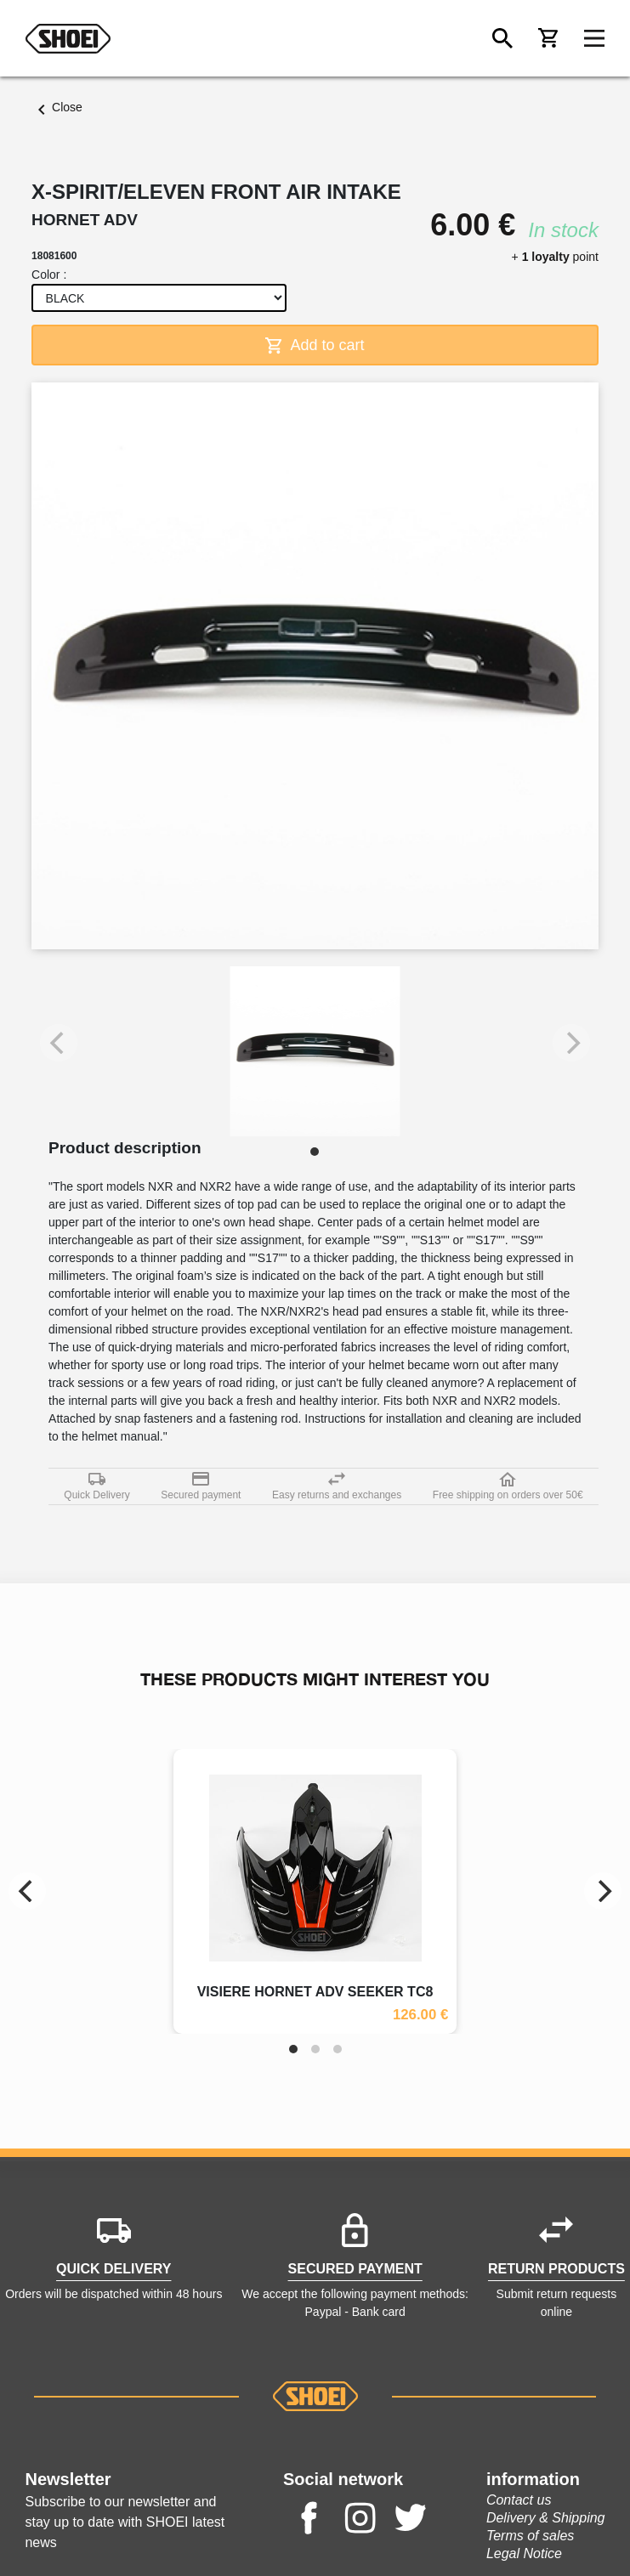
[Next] (602, 1891)
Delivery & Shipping (545, 2518)
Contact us (518, 2500)
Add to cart (314, 345)
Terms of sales (530, 2535)
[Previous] (27, 1891)
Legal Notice (524, 2553)
